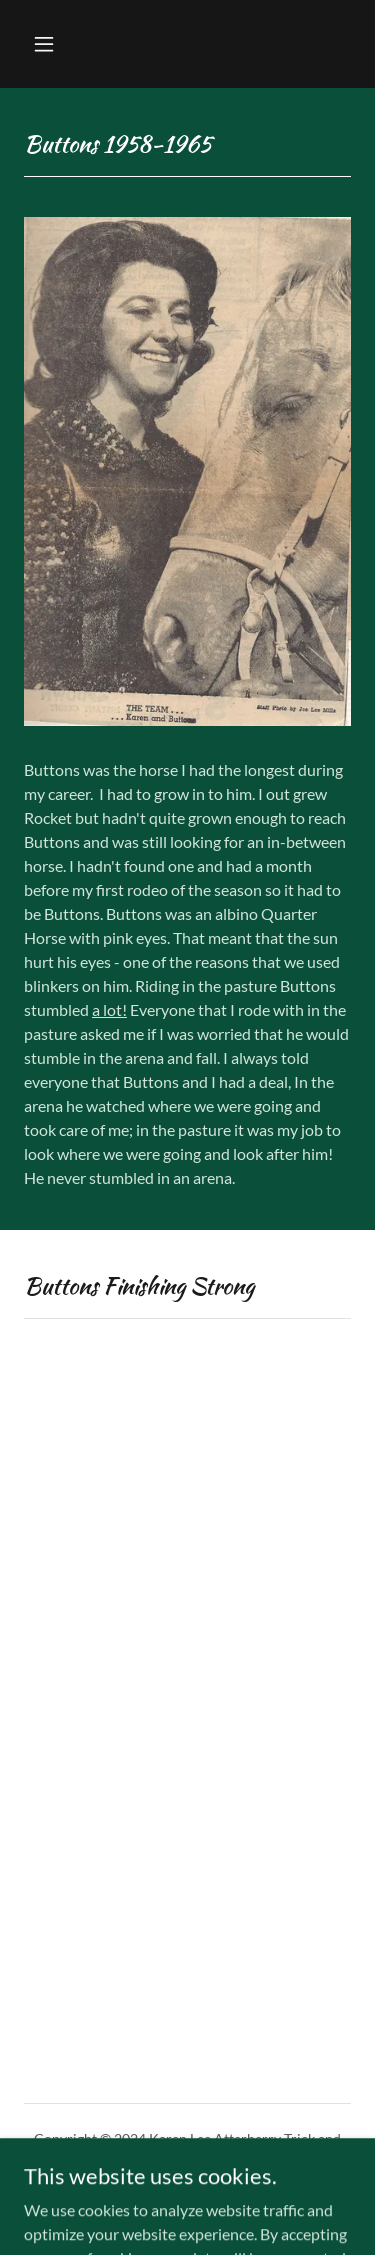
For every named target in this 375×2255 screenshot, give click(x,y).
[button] (61, 44)
